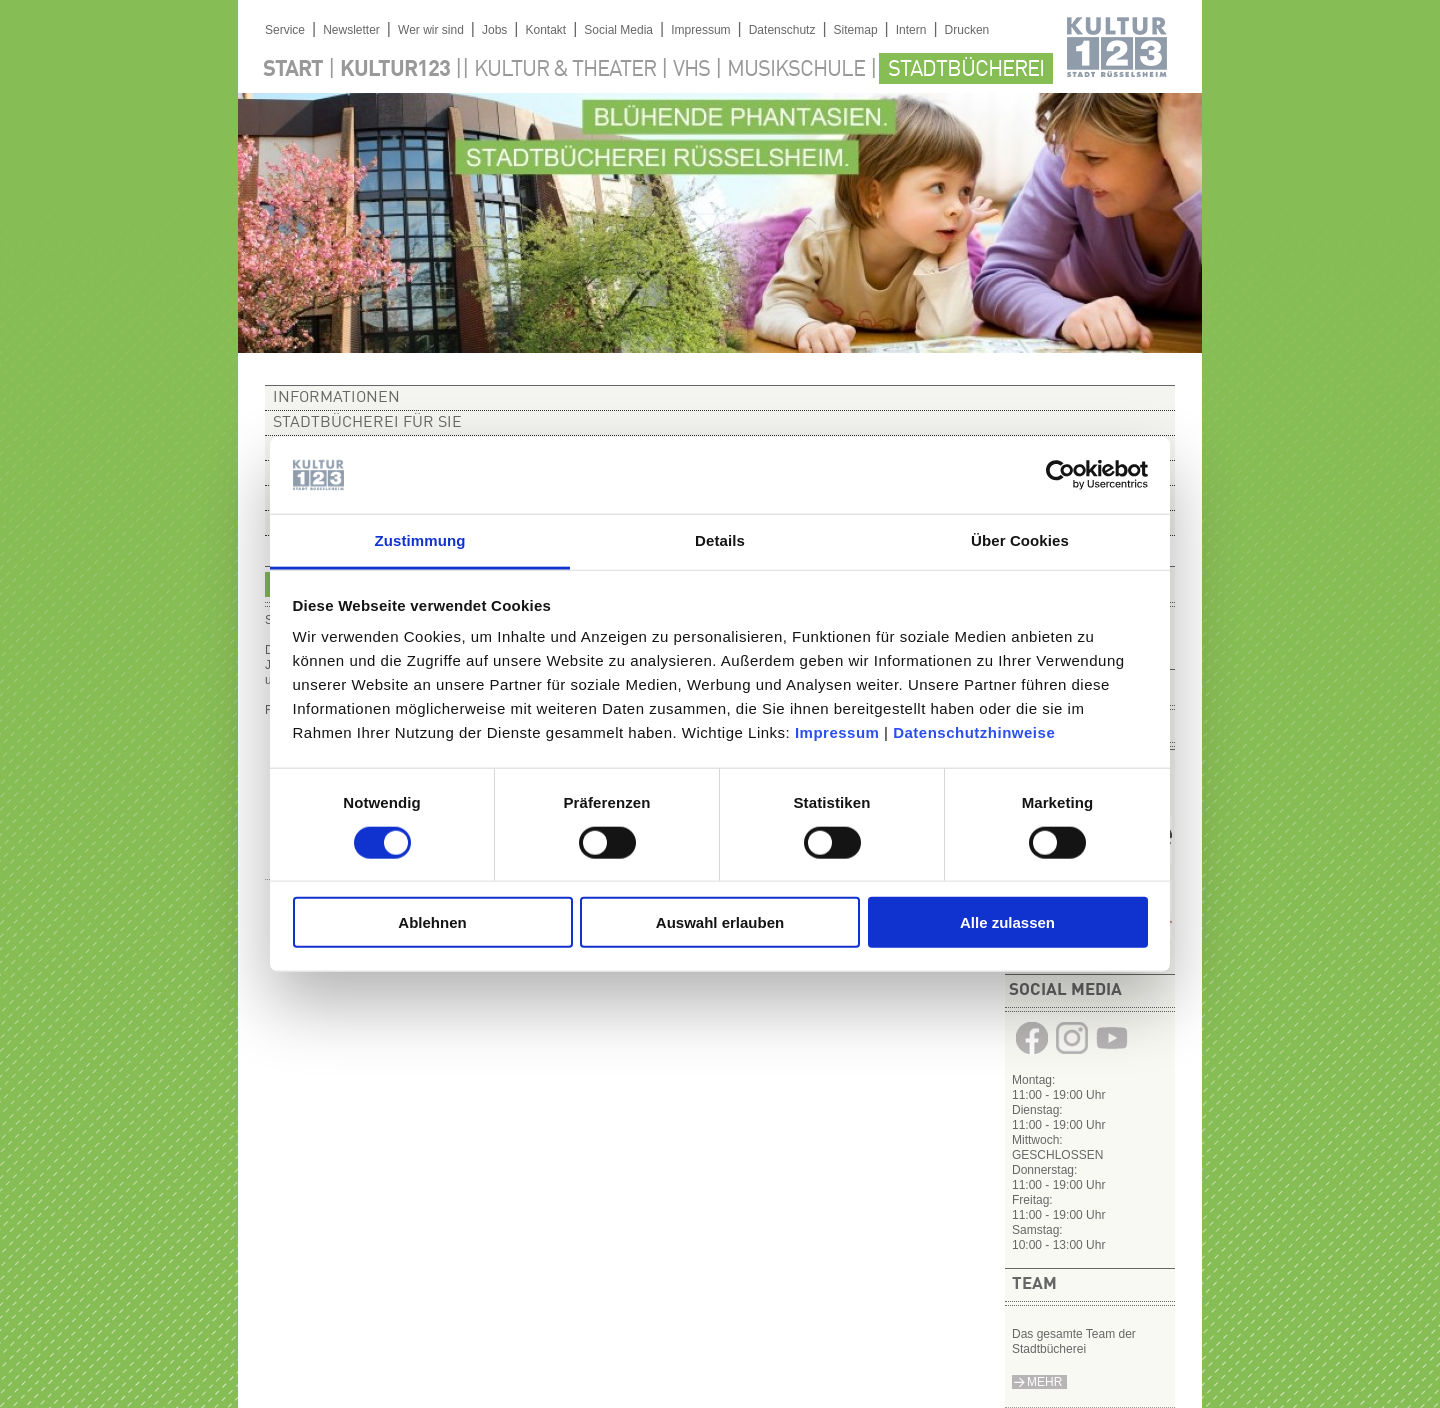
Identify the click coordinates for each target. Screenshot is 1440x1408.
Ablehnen (432, 922)
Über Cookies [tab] (1020, 540)
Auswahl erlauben (720, 922)
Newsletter (351, 30)
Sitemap (856, 30)
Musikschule (796, 70)
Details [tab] (720, 540)
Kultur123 (395, 70)
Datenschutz (782, 30)
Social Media (618, 30)
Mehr (1044, 1382)
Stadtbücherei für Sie (367, 423)
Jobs (494, 30)
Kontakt (545, 30)
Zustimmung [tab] (420, 540)
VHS (691, 70)
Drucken (967, 30)
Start (293, 70)
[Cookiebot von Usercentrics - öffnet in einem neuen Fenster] (1060, 475)
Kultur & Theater (565, 70)
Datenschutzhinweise (974, 732)
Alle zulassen (1007, 922)
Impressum (837, 732)
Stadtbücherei (966, 70)
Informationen (336, 398)
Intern (911, 30)
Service (285, 30)
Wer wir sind (431, 30)
